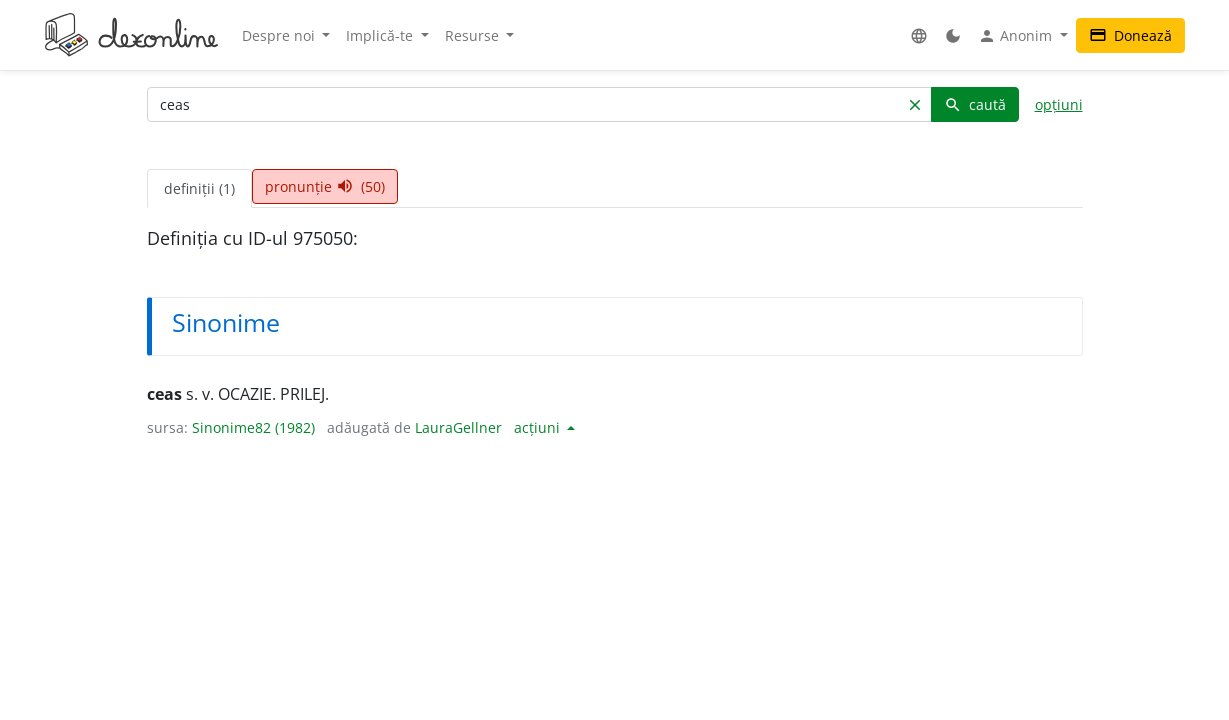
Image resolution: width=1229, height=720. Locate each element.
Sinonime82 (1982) (253, 427)
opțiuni (1059, 104)
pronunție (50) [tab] (325, 186)
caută (975, 104)
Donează (1130, 35)
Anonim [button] (1017, 36)
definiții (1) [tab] (199, 188)
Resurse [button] (474, 35)
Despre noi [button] (280, 35)
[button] (919, 35)
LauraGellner (458, 427)
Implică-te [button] (381, 35)
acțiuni (539, 427)
